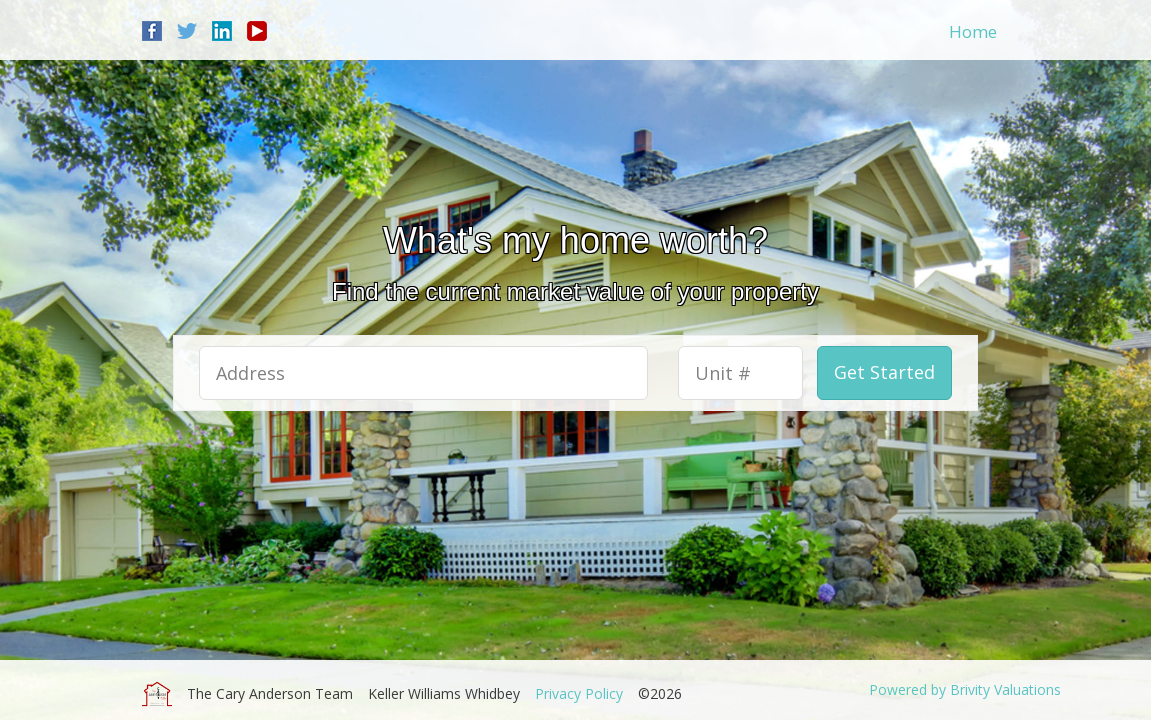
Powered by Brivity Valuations (965, 689)
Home (973, 31)
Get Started (884, 372)
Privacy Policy (579, 693)
